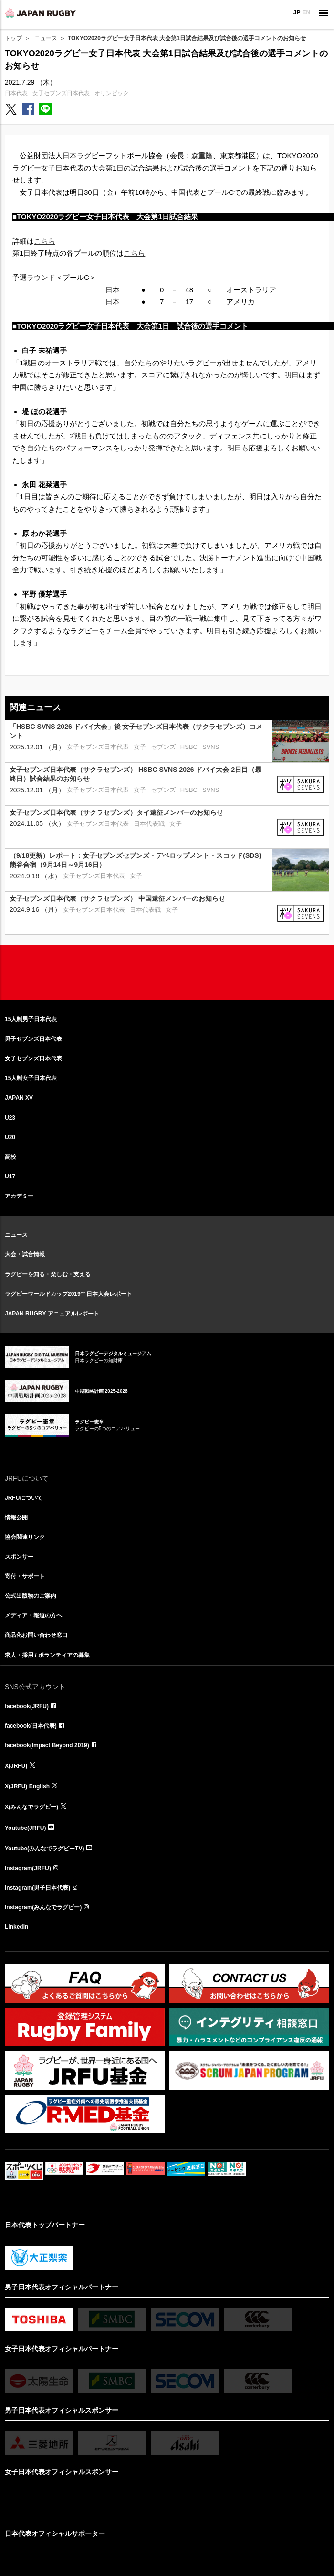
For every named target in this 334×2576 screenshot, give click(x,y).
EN (306, 12)
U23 (10, 1117)
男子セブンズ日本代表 (33, 1039)
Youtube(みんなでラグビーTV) (44, 1848)
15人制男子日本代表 (31, 1019)
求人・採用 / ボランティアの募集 (47, 1655)
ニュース (45, 38)
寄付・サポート (25, 1576)
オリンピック (111, 93)
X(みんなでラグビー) (31, 1807)
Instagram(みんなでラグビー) (43, 1907)
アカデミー (19, 1196)
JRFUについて (23, 1498)
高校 (10, 1157)
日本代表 (16, 93)
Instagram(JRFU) (28, 1868)
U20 (10, 1137)
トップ (13, 38)
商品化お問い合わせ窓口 (36, 1635)
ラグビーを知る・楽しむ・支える (48, 1274)
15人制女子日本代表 (31, 1078)
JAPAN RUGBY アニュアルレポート (52, 1313)
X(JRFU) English (27, 1786)
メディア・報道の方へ (33, 1615)
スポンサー (19, 1556)
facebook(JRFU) (27, 1706)
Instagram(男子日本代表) (37, 1887)
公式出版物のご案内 (30, 1596)
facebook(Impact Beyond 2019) (47, 1745)
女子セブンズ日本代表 (61, 93)
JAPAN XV (19, 1097)
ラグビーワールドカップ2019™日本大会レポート (68, 1294)
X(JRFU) (16, 1766)
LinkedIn (16, 1927)
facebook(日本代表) (31, 1725)
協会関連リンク (25, 1537)
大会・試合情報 (25, 1254)
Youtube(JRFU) (25, 1828)
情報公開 (16, 1517)
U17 (10, 1176)
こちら (44, 241)
